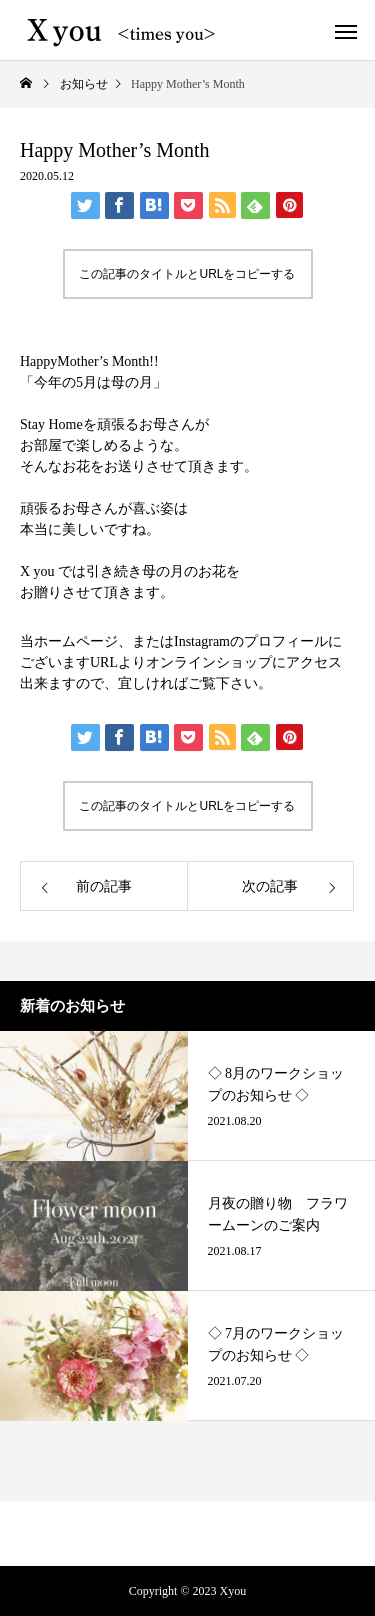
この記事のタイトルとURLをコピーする (187, 274)
